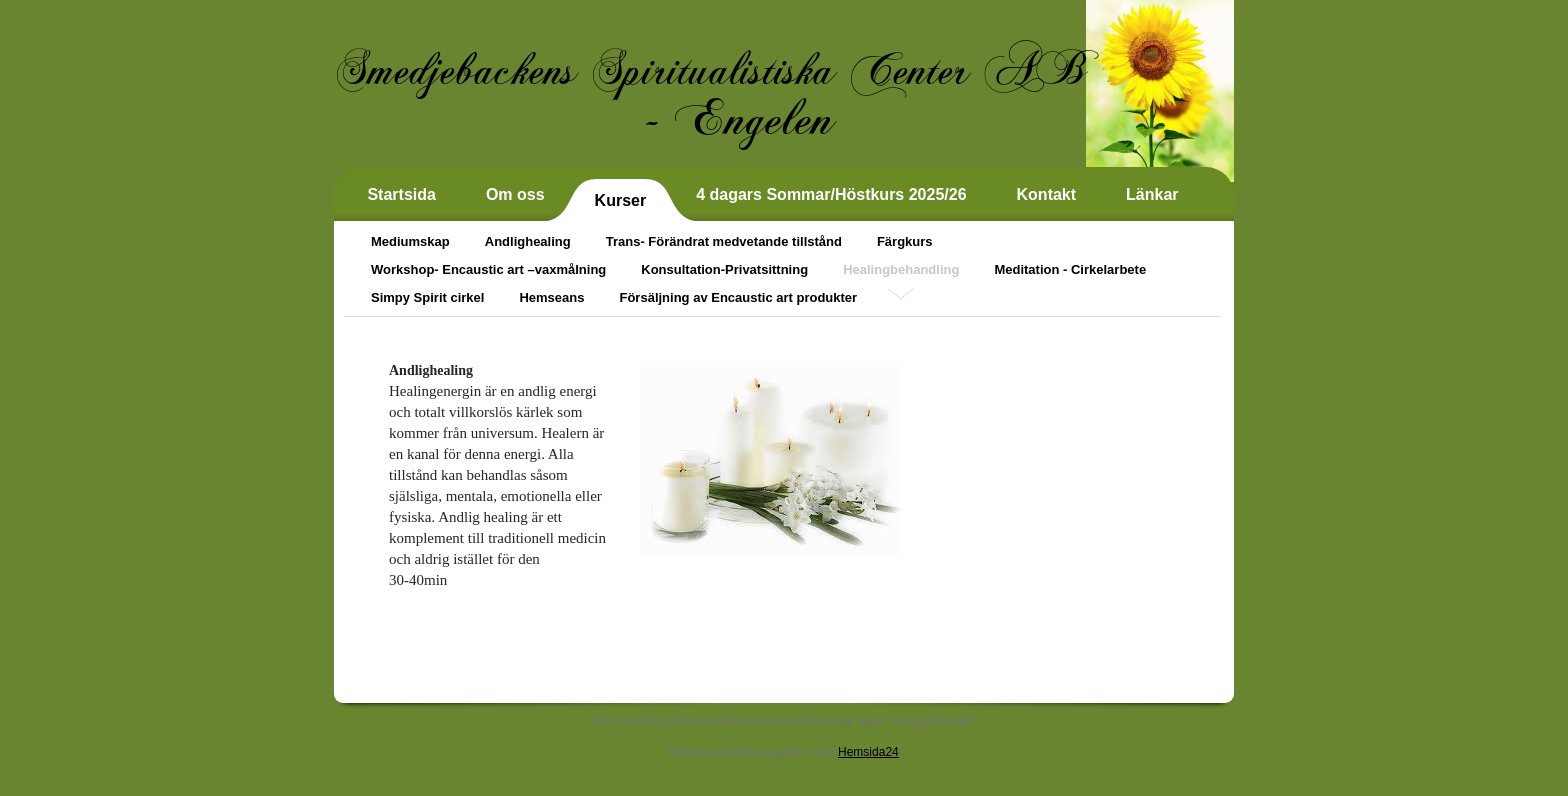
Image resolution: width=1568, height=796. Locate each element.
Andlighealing (528, 241)
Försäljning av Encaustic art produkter (738, 297)
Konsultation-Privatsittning (724, 269)
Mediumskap (410, 241)
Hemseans (551, 297)
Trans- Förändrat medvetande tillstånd (724, 241)
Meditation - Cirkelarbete (1070, 269)
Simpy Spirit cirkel (427, 297)
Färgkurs (905, 241)
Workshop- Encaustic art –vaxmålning (488, 269)
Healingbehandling (901, 269)
